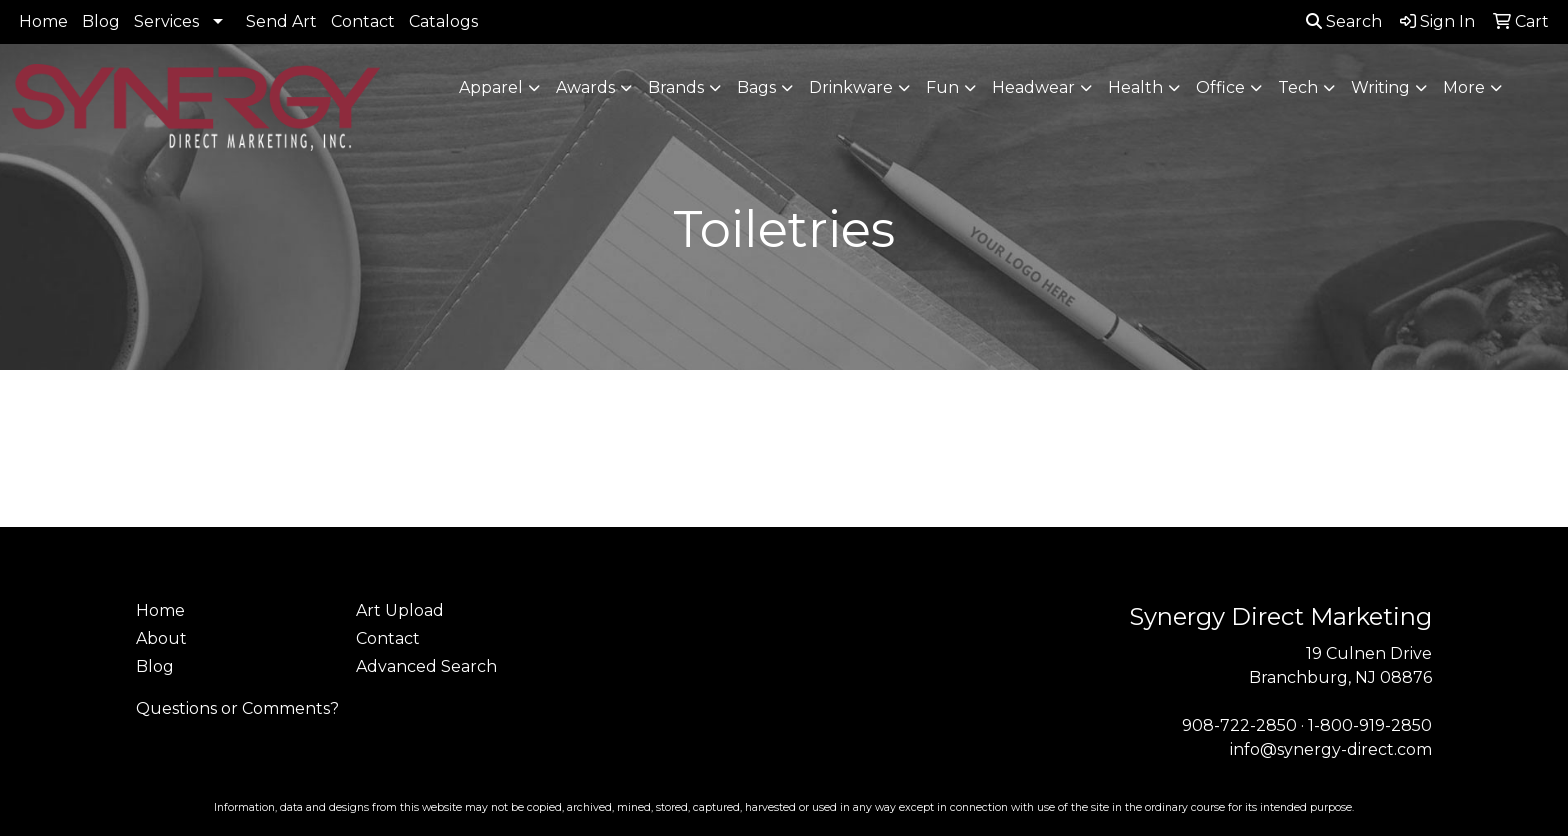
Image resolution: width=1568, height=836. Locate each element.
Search (1344, 21)
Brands (676, 87)
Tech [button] (1298, 87)
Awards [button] (585, 87)
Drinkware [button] (851, 87)
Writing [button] (1380, 87)
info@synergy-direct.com (1331, 749)
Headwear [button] (1033, 87)
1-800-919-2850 (1370, 725)
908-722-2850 (1239, 725)
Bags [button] (756, 87)
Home (43, 21)
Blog (101, 21)
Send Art (281, 21)
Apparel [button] (491, 87)
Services (166, 21)
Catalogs (443, 21)
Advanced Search (426, 666)
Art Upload (400, 610)
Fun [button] (942, 87)
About (161, 638)
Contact (363, 21)
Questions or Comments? (237, 708)
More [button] (1464, 87)
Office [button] (1220, 87)
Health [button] (1135, 87)
